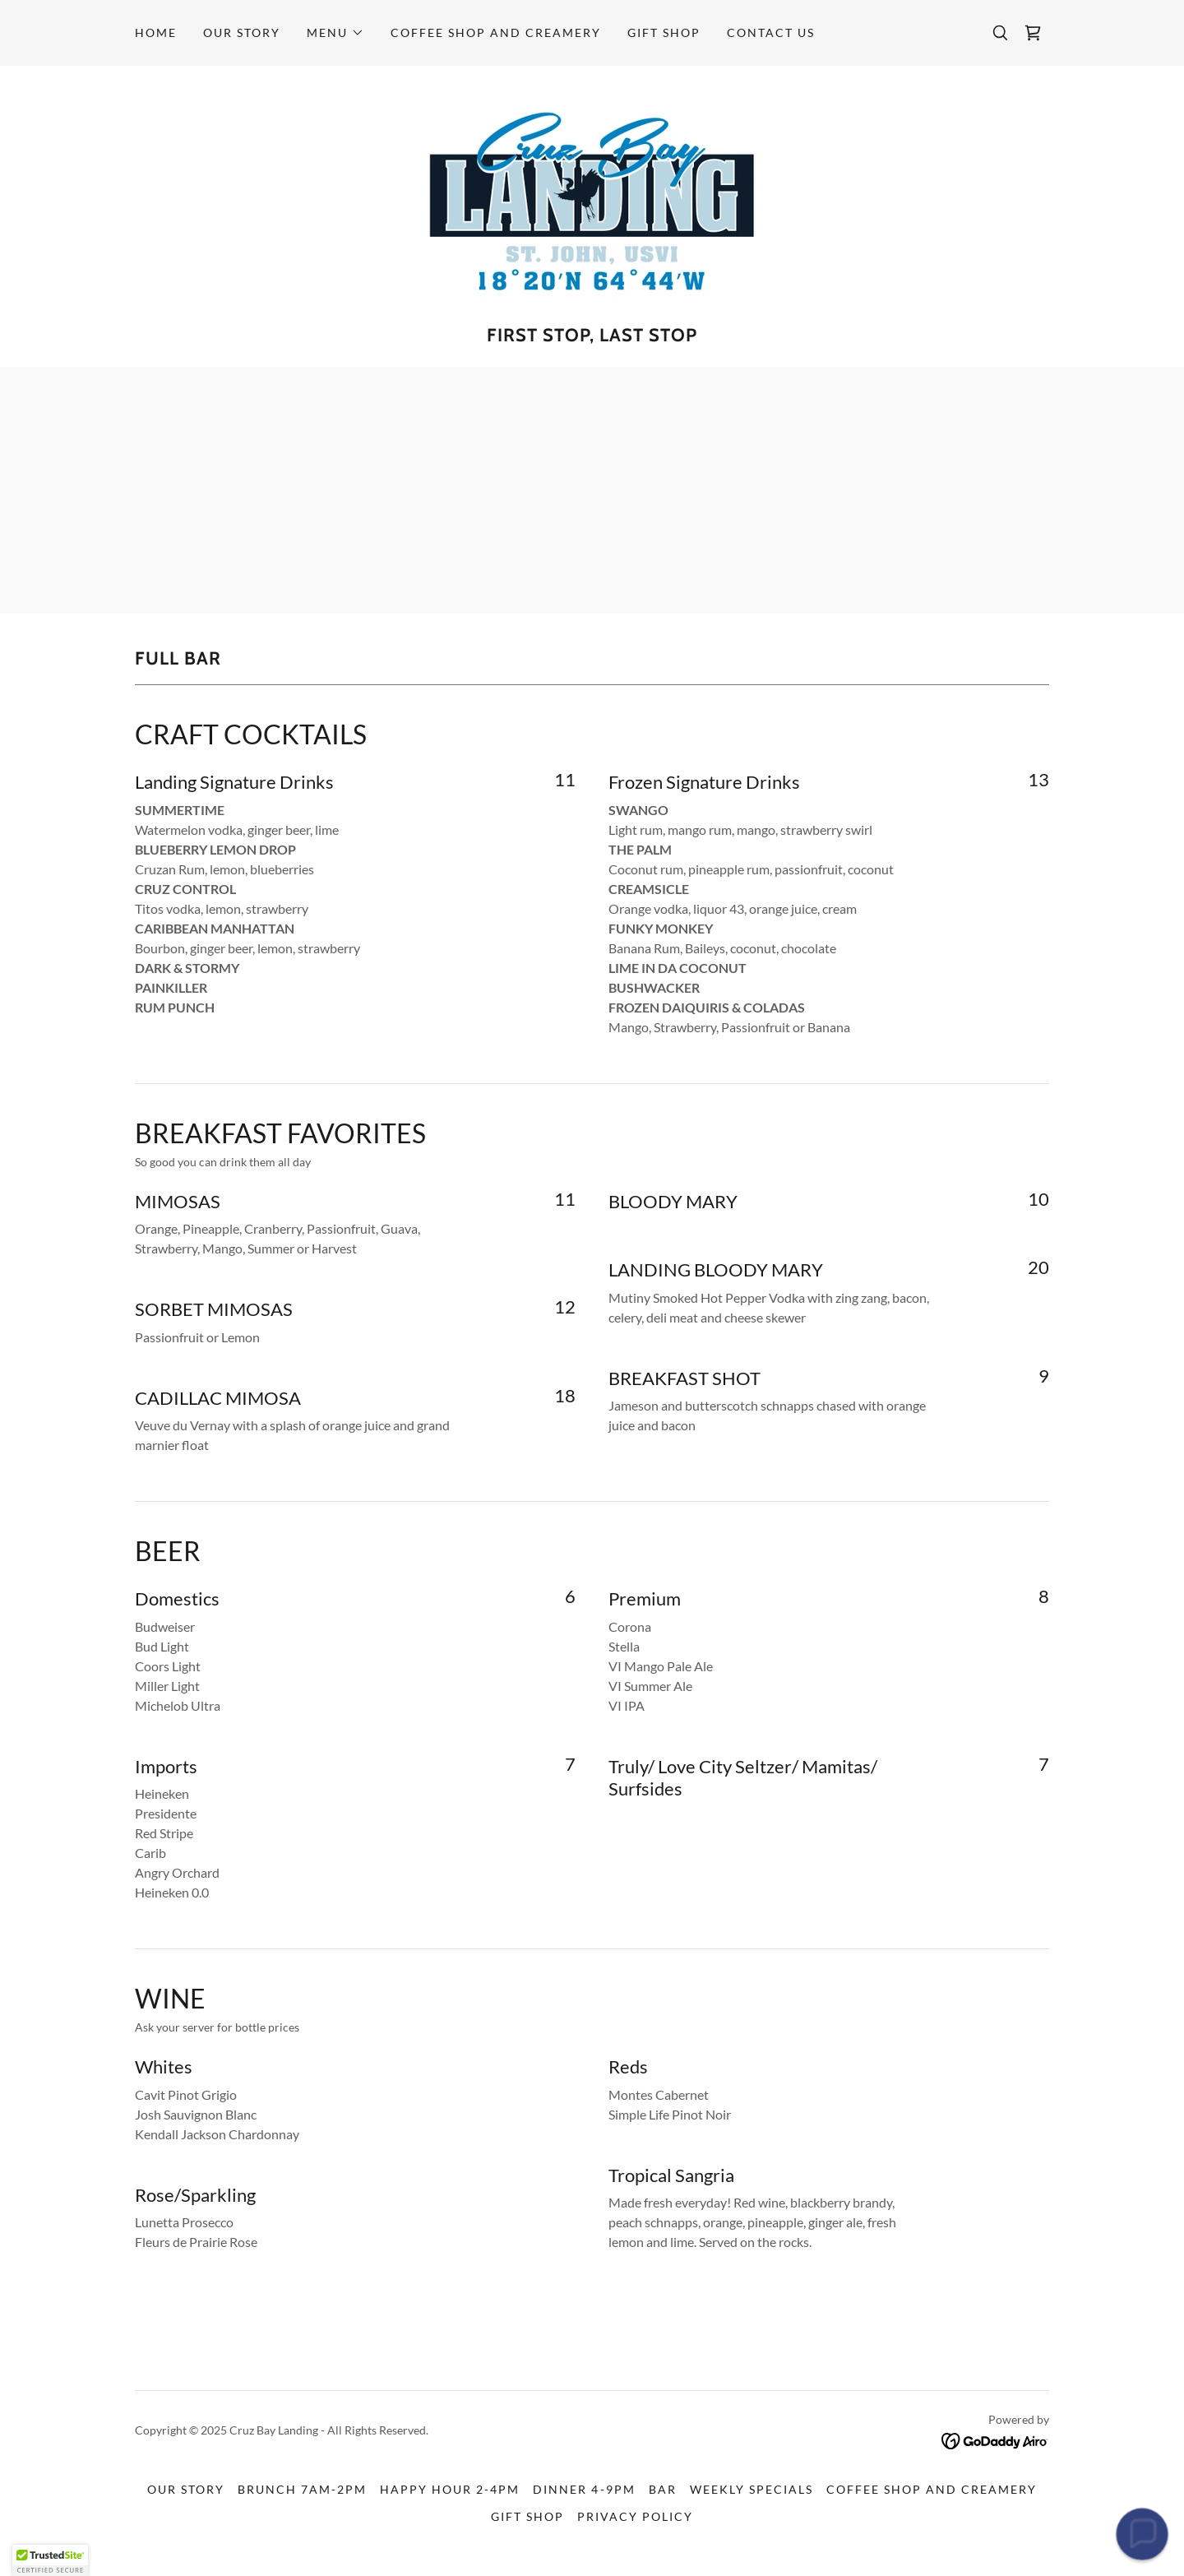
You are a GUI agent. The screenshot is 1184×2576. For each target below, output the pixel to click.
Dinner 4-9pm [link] (584, 2489)
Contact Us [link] (771, 32)
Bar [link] (663, 2489)
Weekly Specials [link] (751, 2489)
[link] (1032, 32)
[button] (335, 33)
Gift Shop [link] (664, 32)
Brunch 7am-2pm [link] (302, 2489)
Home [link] (156, 32)
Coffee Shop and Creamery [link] (496, 32)
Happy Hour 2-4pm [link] (450, 2489)
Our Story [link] (241, 32)
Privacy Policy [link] (635, 2516)
